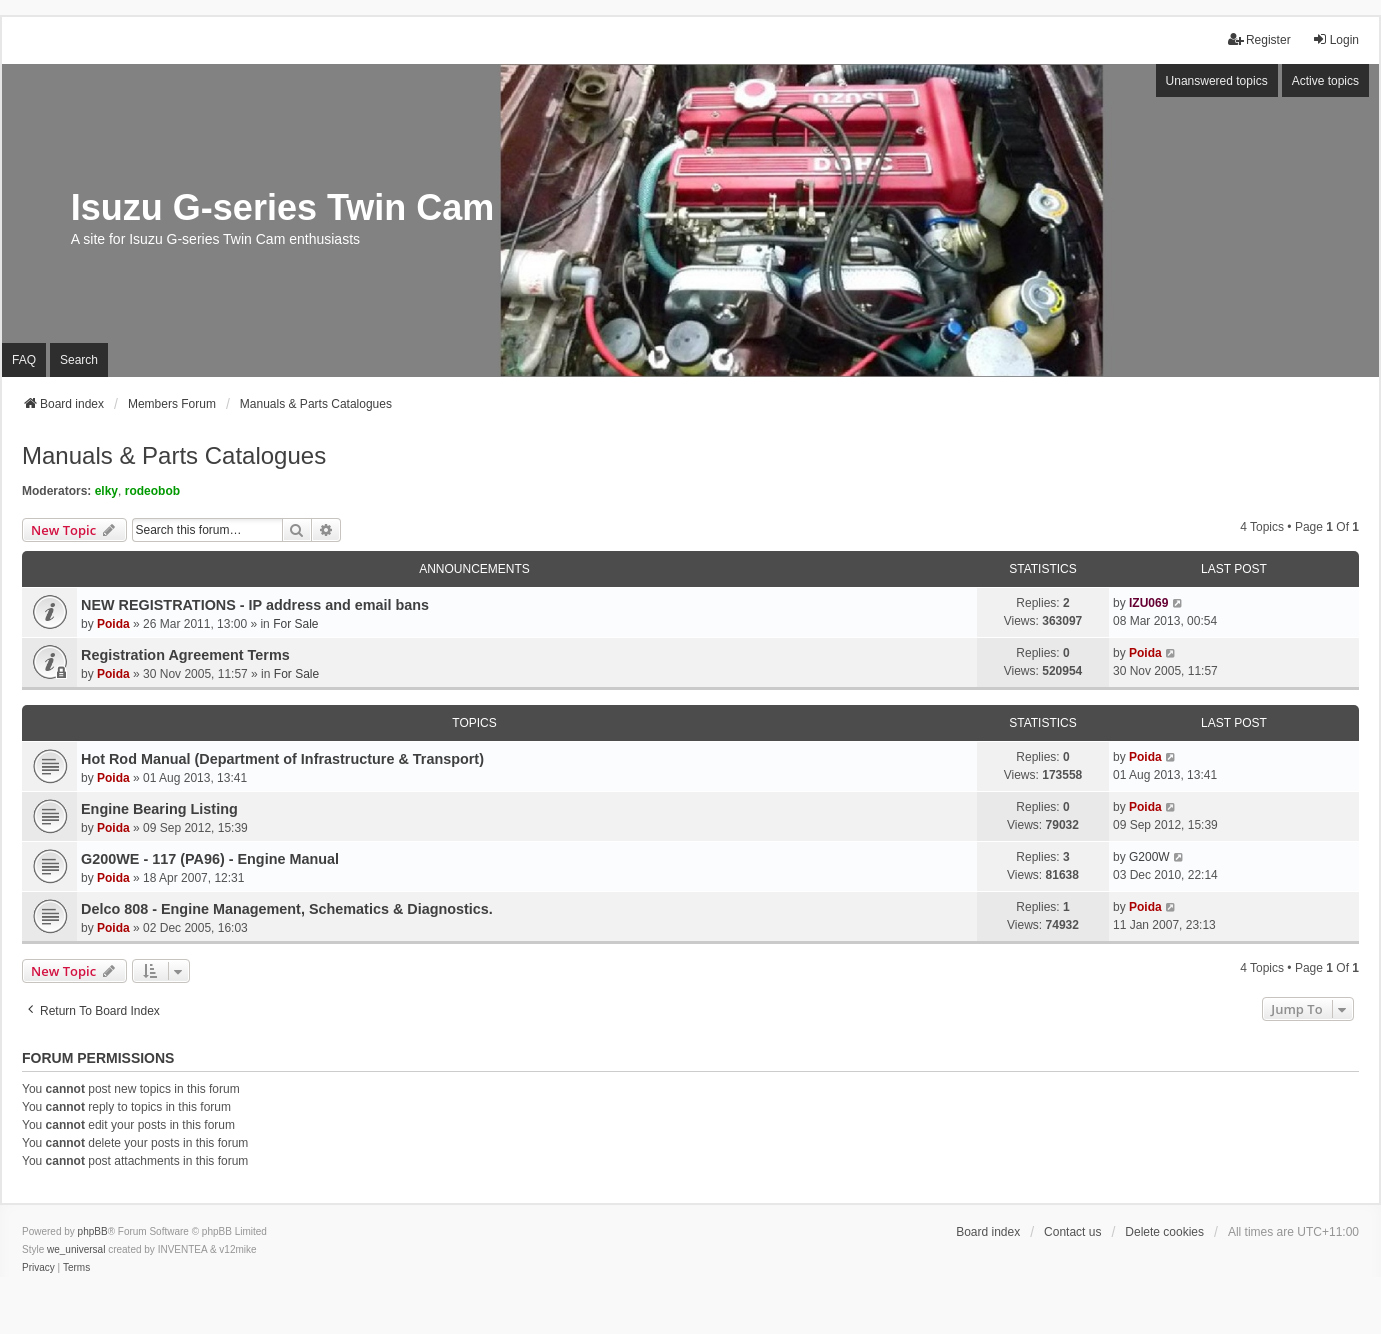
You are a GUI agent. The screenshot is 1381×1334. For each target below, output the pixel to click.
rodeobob (152, 491)
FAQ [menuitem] (24, 360)
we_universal (76, 1249)
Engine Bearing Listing (159, 809)
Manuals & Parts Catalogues (174, 455)
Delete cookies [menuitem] (1164, 1232)
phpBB (93, 1231)
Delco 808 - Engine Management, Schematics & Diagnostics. (287, 909)
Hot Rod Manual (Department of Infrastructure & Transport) (282, 759)
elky (106, 491)
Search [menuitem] (79, 360)
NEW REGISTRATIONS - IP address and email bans (255, 605)
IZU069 (1148, 603)
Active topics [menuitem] (1325, 81)
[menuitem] (38, 1268)
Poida (113, 624)
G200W (1149, 857)
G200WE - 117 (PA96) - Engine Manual (210, 859)
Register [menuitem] (1259, 39)
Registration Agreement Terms (185, 655)
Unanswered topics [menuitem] (1217, 81)
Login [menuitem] (1335, 39)
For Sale (295, 624)
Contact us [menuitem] (1072, 1232)
